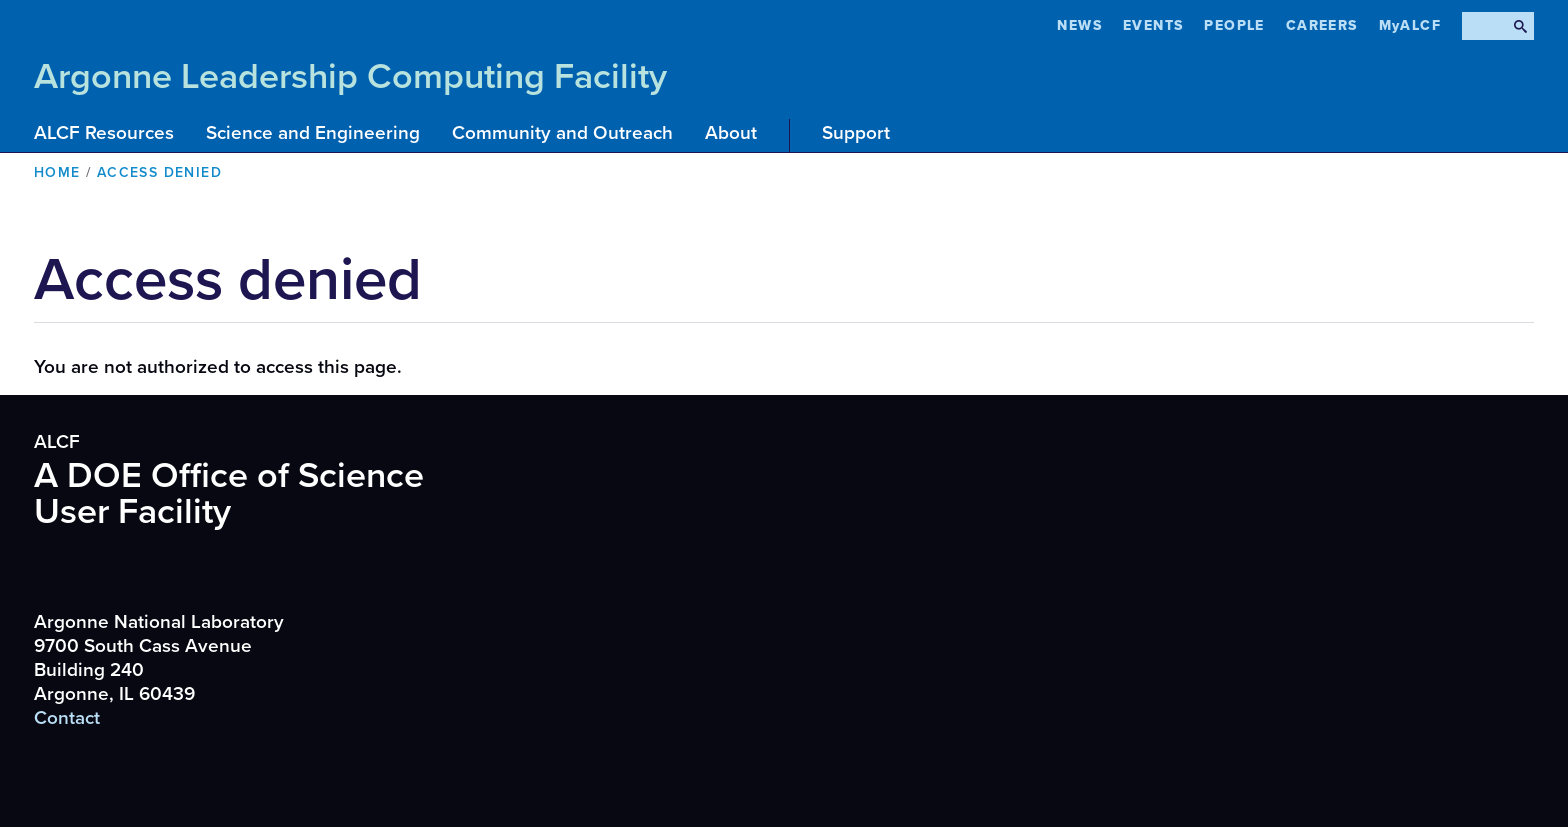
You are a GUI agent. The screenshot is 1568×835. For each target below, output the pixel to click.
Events (1153, 25)
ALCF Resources (104, 133)
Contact (67, 718)
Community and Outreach (562, 133)
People (1234, 25)
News (1079, 25)
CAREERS (1322, 25)
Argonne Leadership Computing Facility (350, 76)
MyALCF (1410, 25)
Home (57, 172)
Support (856, 133)
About (731, 133)
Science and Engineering (313, 133)
